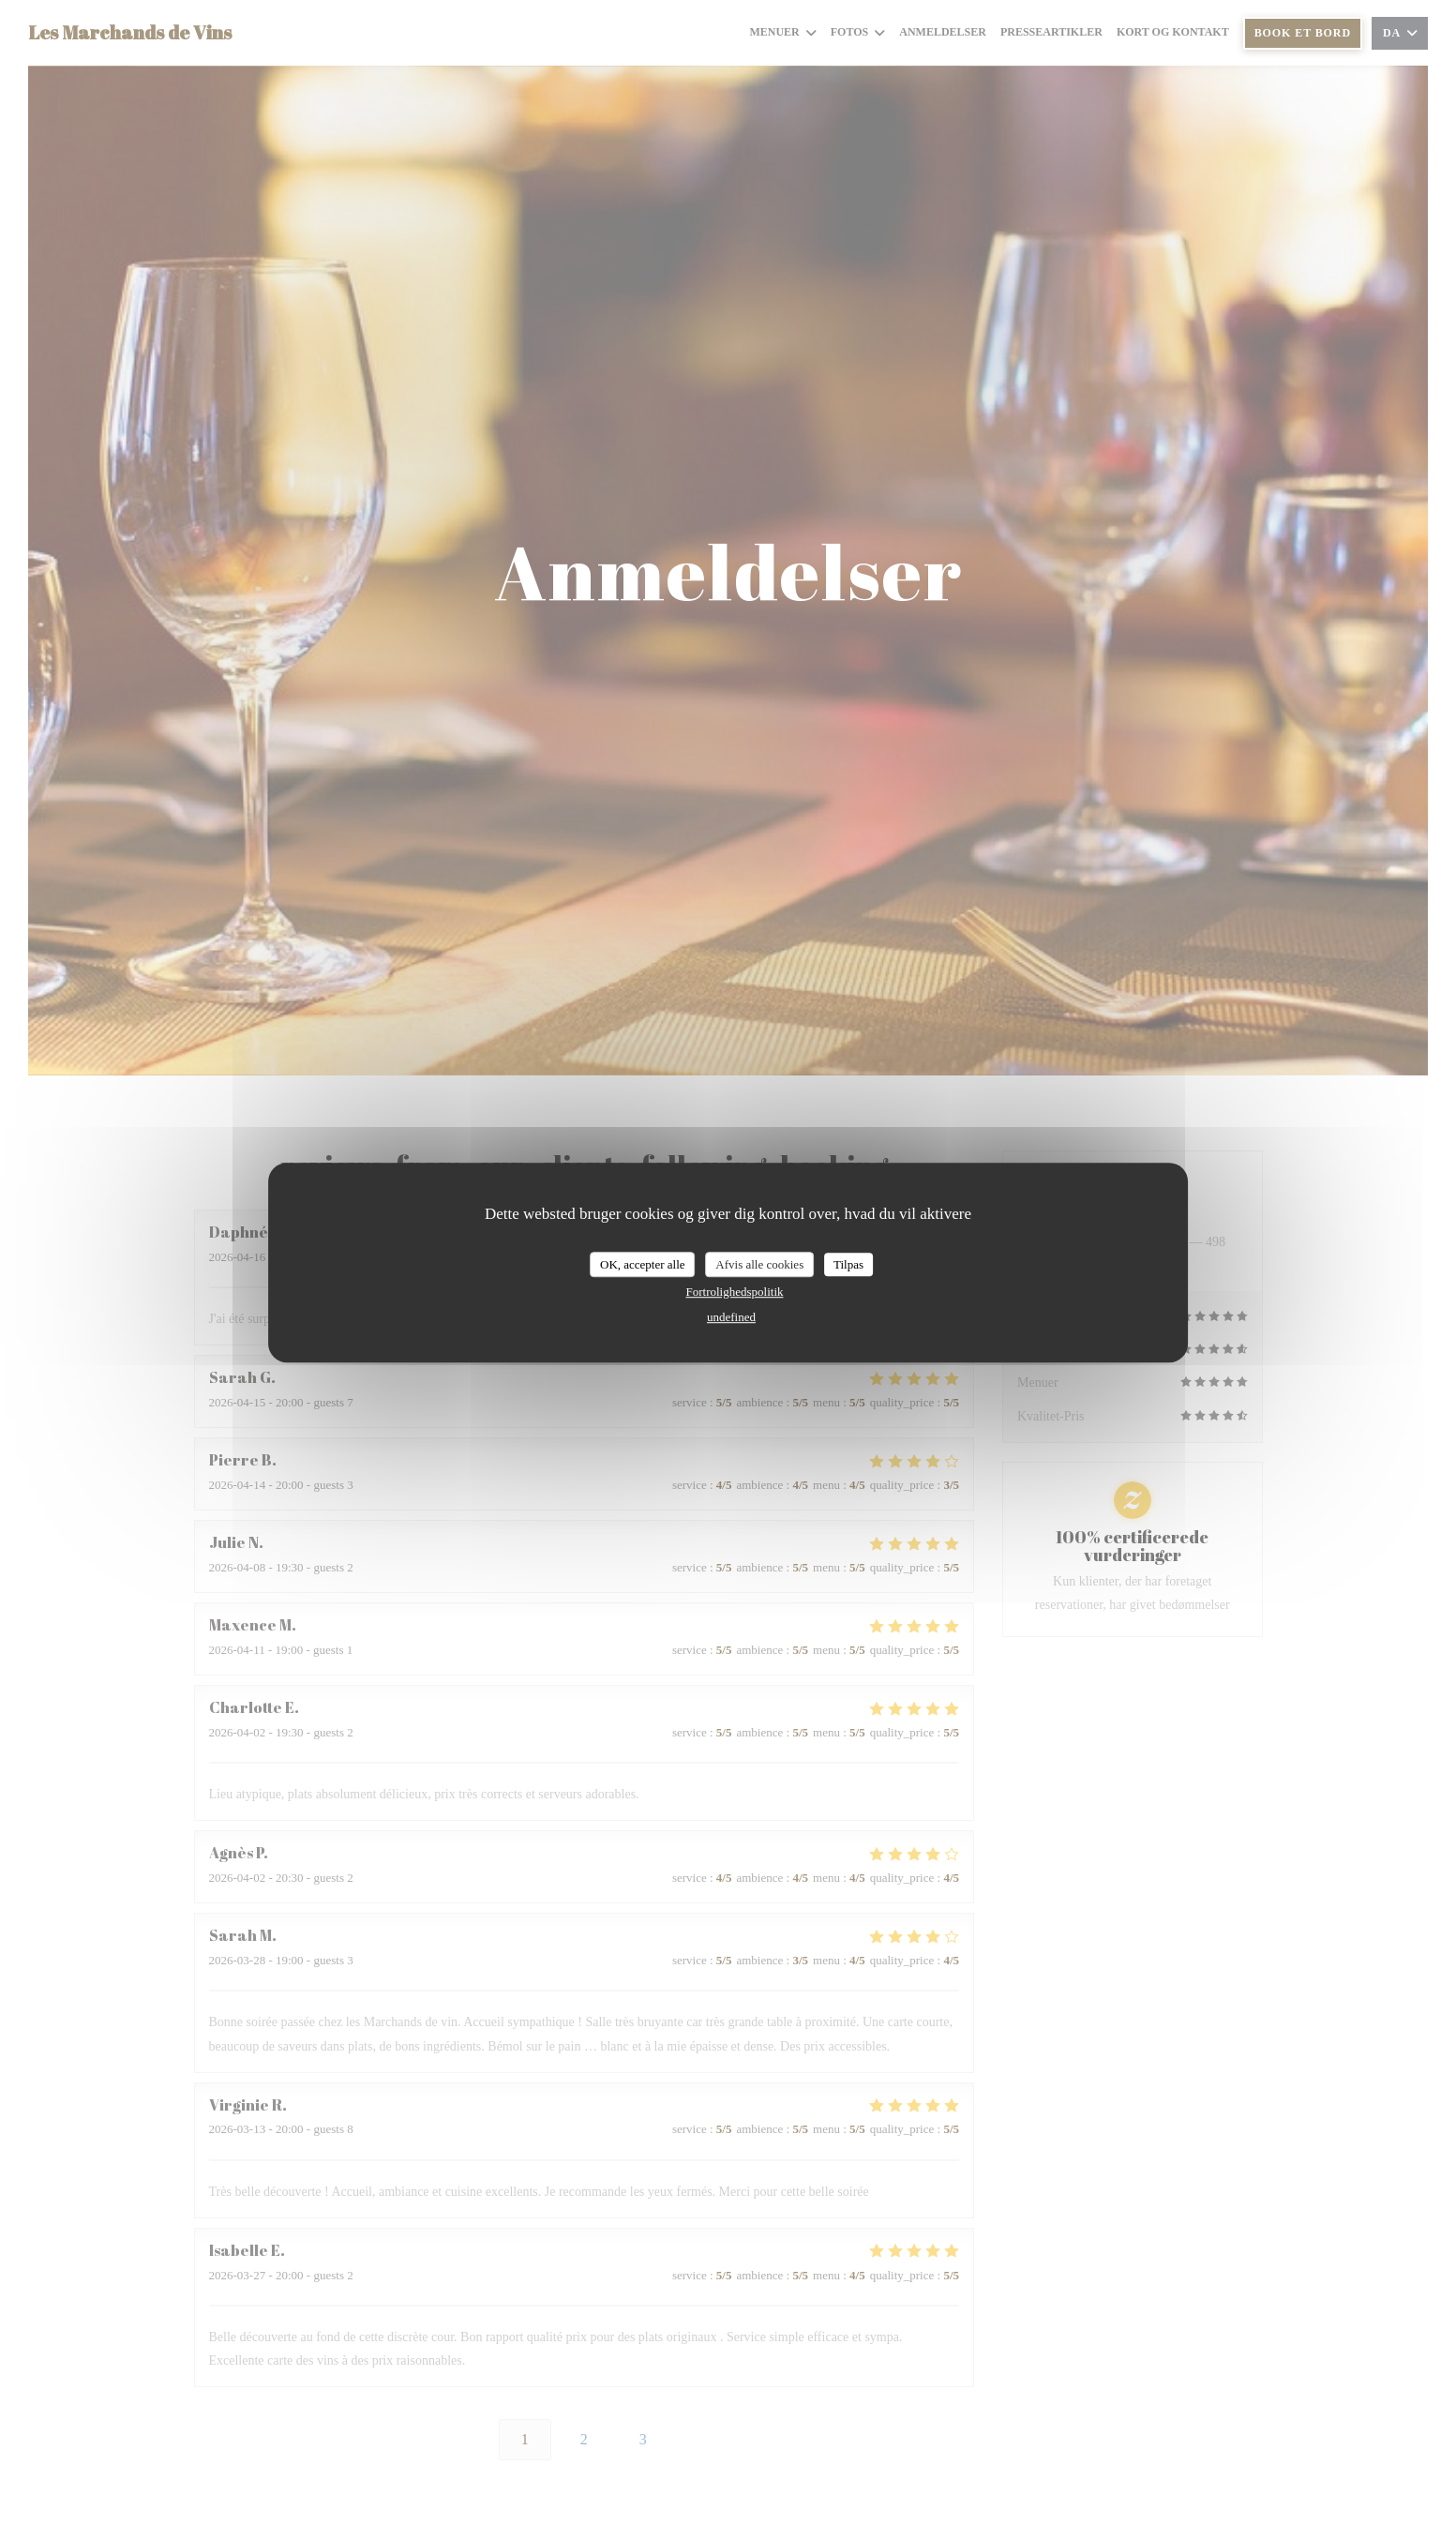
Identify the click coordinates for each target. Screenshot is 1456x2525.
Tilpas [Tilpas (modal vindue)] (848, 1264)
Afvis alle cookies (759, 1264)
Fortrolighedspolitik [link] (734, 1292)
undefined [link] (731, 1317)
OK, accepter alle (642, 1264)
